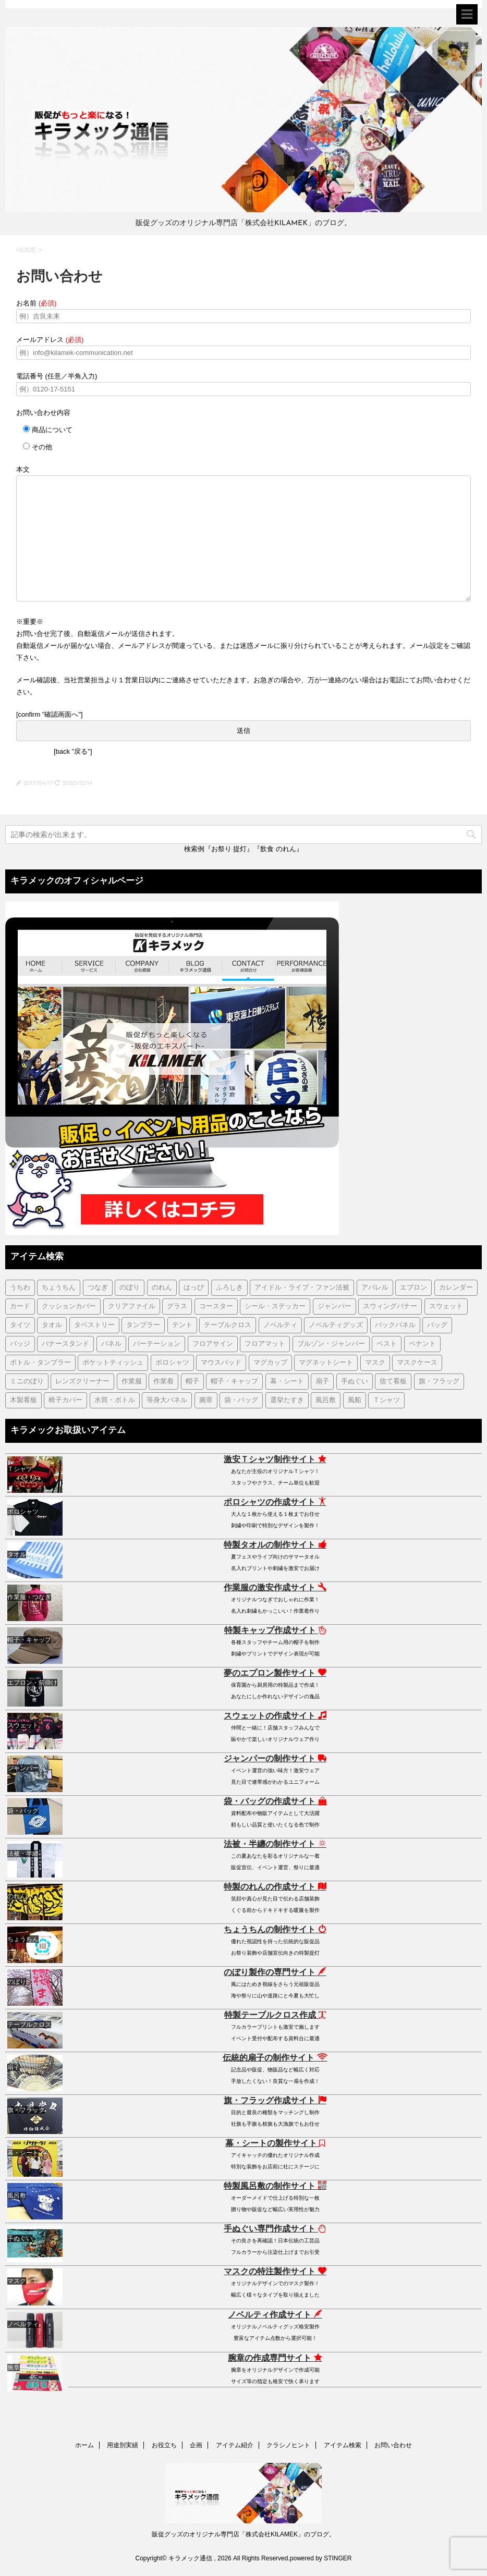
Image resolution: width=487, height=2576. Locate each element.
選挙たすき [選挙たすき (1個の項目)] (287, 1400)
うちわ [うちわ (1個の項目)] (20, 1287)
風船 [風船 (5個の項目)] (354, 1400)
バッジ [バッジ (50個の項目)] (20, 1344)
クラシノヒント (288, 2445)
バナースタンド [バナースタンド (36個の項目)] (65, 1344)
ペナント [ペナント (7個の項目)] (422, 1344)
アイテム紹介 (234, 2445)
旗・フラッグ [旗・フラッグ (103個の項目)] (439, 1381)
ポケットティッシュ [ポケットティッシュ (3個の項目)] (112, 1362)
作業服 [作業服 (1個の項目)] (131, 1381)
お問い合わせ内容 (43, 412)
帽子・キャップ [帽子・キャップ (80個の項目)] (234, 1381)
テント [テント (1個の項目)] (182, 1325)
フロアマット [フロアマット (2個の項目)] (265, 1344)
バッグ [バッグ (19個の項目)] (437, 1325)
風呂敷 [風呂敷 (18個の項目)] (325, 1400)
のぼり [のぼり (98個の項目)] (129, 1287)
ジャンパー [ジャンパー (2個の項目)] (334, 1306)
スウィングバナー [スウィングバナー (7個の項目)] (390, 1306)
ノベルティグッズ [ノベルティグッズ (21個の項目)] (336, 1325)
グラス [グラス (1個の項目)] (177, 1306)
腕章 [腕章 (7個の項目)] (206, 1400)
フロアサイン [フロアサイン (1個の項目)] (212, 1344)
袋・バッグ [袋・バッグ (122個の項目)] (241, 1400)
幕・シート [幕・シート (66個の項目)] (287, 1381)
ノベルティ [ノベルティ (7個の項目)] (280, 1325)
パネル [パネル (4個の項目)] (111, 1344)
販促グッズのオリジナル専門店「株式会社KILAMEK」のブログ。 (243, 2534)
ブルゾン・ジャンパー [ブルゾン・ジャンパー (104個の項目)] (331, 1344)
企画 (196, 2445)
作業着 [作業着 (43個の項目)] (163, 1381)
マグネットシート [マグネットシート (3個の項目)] (326, 1362)
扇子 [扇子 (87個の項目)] (322, 1381)
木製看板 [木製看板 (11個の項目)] (23, 1400)
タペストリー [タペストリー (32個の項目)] (94, 1325)
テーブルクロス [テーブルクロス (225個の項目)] (227, 1325)
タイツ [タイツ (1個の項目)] (20, 1325)
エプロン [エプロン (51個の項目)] (413, 1287)
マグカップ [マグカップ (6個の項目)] (270, 1362)
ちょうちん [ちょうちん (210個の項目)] (59, 1287)
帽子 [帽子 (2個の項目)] (192, 1381)
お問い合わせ (393, 2445)
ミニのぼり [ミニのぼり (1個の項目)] (27, 1381)
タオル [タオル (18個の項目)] (52, 1325)
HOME (26, 250)
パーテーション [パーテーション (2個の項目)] (156, 1344)
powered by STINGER (321, 2558)
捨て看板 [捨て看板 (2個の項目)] (393, 1381)
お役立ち (164, 2445)
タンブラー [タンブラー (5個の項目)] (143, 1325)
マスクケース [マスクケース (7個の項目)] (417, 1362)
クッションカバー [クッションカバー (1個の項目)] (69, 1306)
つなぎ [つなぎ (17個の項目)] (98, 1287)
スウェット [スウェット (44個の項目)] (446, 1306)
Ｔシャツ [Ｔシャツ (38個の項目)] (386, 1400)
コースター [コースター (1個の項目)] (216, 1306)
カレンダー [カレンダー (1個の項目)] (456, 1287)
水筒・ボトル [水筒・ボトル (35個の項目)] (114, 1400)
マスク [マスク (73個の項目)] (375, 1362)
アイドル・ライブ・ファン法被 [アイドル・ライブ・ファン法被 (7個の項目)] (301, 1287)
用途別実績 (122, 2445)
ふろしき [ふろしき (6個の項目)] (229, 1287)
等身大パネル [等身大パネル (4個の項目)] (167, 1400)
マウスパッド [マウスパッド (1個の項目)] (221, 1362)
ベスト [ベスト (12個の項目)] (386, 1344)
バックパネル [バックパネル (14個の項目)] (395, 1325)
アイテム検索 (342, 2445)
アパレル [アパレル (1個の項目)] (374, 1287)
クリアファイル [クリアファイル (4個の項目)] (131, 1306)
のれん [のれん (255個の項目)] (162, 1287)
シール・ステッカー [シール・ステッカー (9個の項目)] (275, 1306)
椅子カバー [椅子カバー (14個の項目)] (65, 1400)
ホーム (84, 2445)
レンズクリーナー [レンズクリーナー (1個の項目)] (82, 1381)
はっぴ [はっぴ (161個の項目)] (194, 1287)
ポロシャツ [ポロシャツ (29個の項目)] (172, 1362)
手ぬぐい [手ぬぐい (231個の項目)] (354, 1381)
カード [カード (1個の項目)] (20, 1306)
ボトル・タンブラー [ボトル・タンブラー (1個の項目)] (40, 1362)
